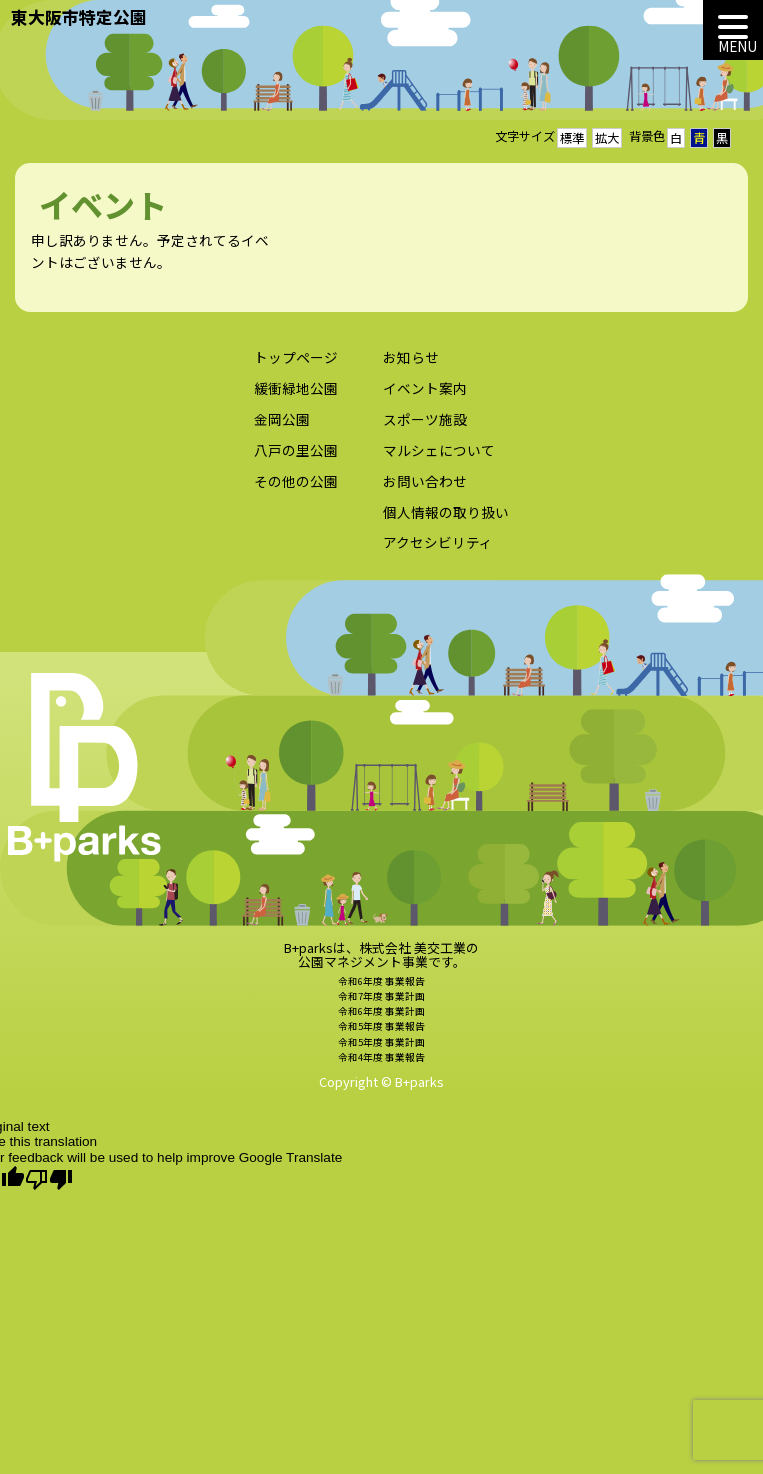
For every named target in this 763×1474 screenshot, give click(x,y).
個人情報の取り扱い (446, 519)
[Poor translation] (49, 1180)
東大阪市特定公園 (79, 17)
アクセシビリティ (438, 550)
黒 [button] (722, 138)
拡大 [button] (607, 138)
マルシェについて (439, 457)
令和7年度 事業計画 (381, 1003)
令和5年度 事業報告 (381, 1034)
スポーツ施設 (425, 426)
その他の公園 (296, 488)
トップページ (296, 365)
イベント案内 (425, 396)
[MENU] (733, 30)
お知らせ (411, 365)
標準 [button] (572, 138)
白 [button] (676, 138)
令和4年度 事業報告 (381, 1064)
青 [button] (699, 138)
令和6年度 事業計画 (381, 1019)
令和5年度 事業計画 (381, 1049)
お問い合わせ (425, 488)
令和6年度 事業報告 (381, 988)
